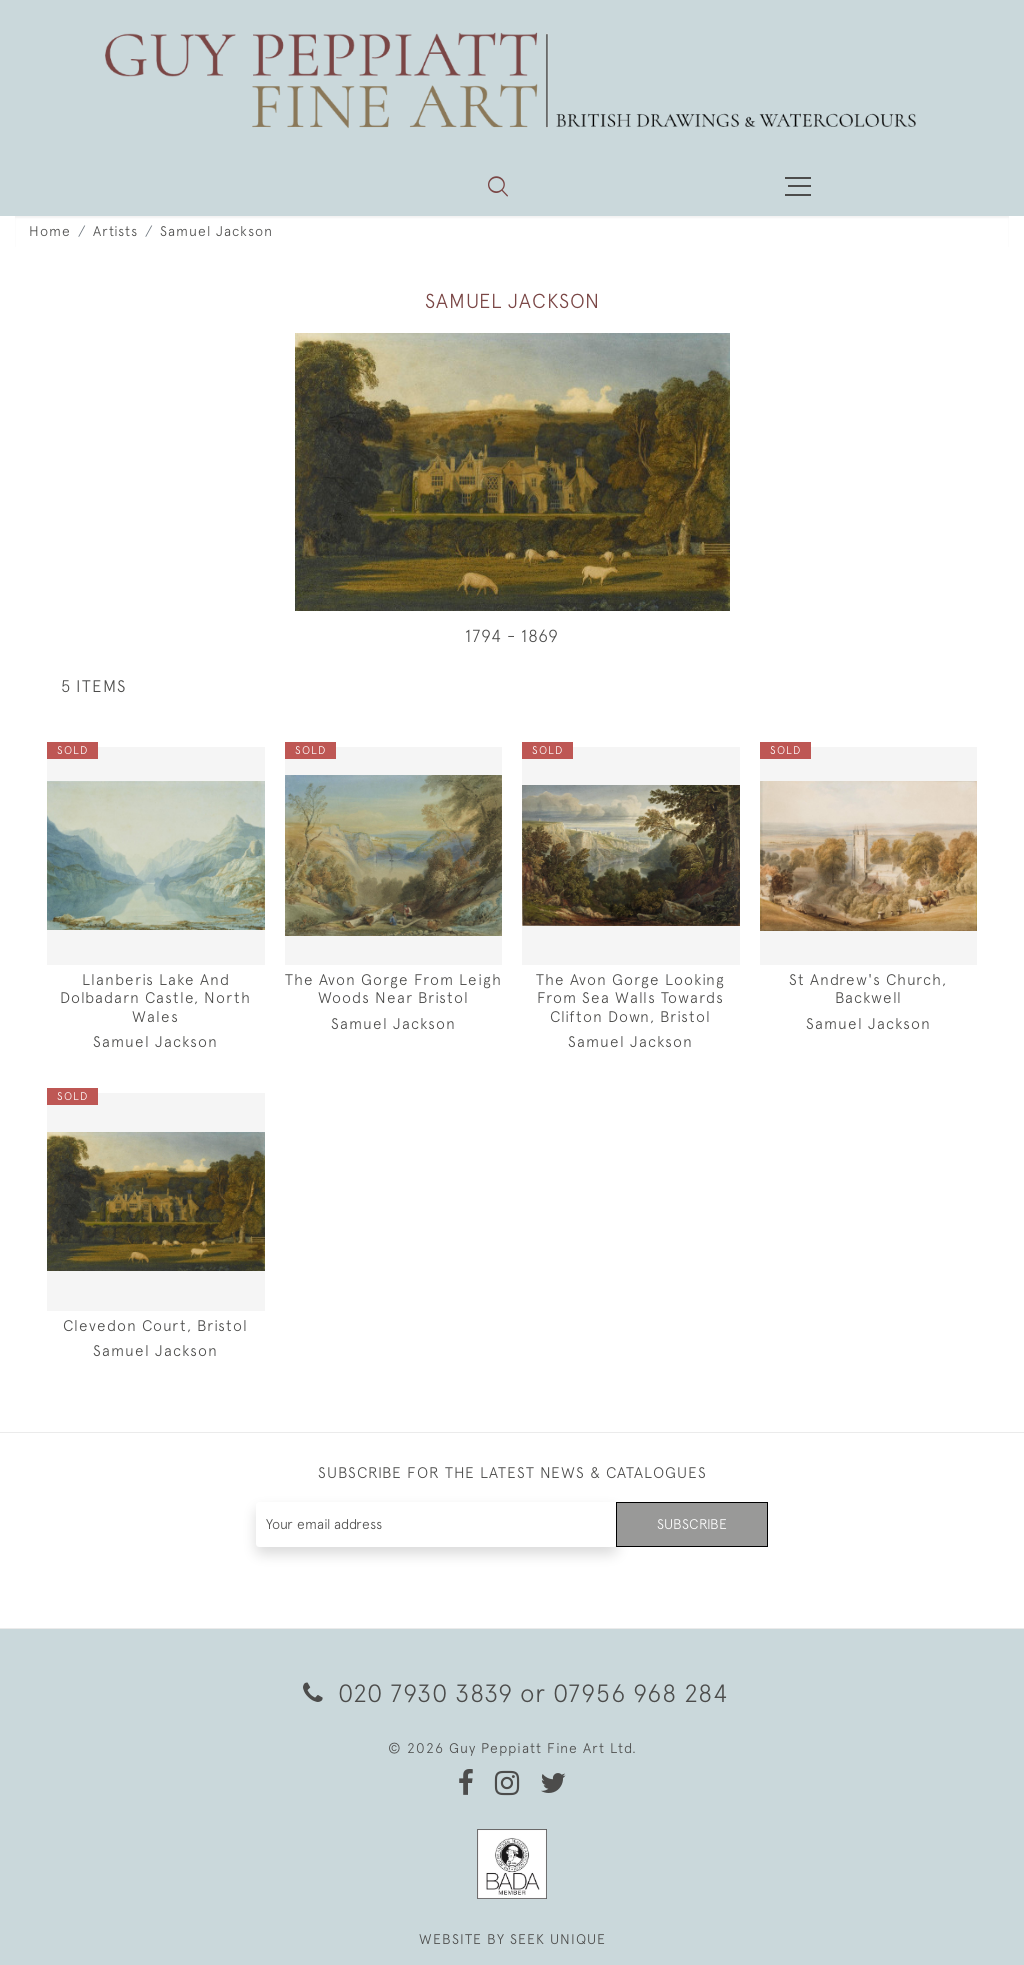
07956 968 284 (641, 1692)
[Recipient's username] (437, 1524)
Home (50, 231)
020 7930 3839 (408, 1692)
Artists (115, 231)
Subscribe (692, 1524)
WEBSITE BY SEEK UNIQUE (512, 1939)
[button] (498, 186)
